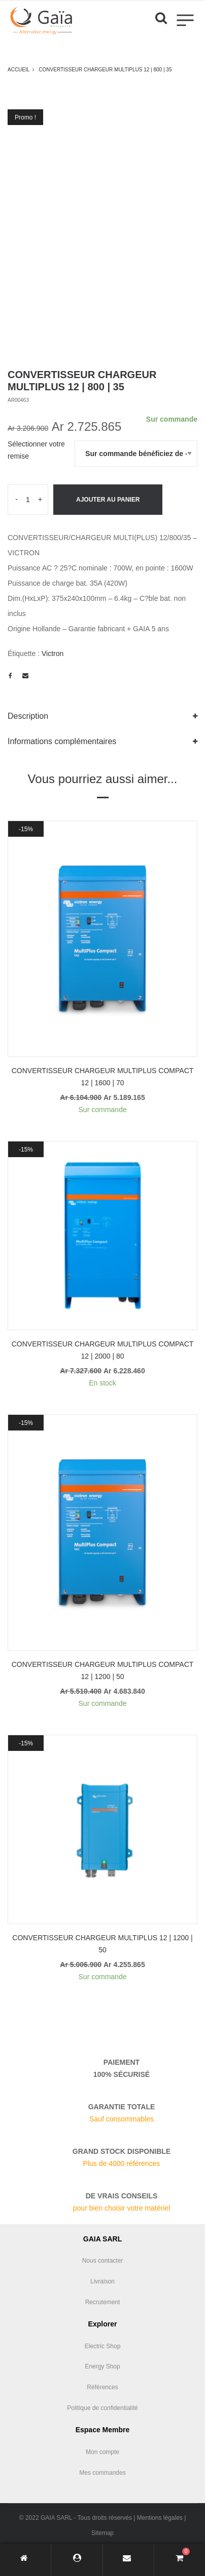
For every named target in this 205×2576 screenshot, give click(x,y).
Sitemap (102, 2533)
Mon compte (102, 2452)
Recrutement (102, 2302)
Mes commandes (102, 2472)
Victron (52, 653)
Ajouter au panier (108, 499)
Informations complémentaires (62, 741)
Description (28, 716)
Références (102, 2387)
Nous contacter (102, 2260)
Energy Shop (102, 2366)
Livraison (102, 2281)
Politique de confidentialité (102, 2407)
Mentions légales (160, 2517)
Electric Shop (103, 2346)
